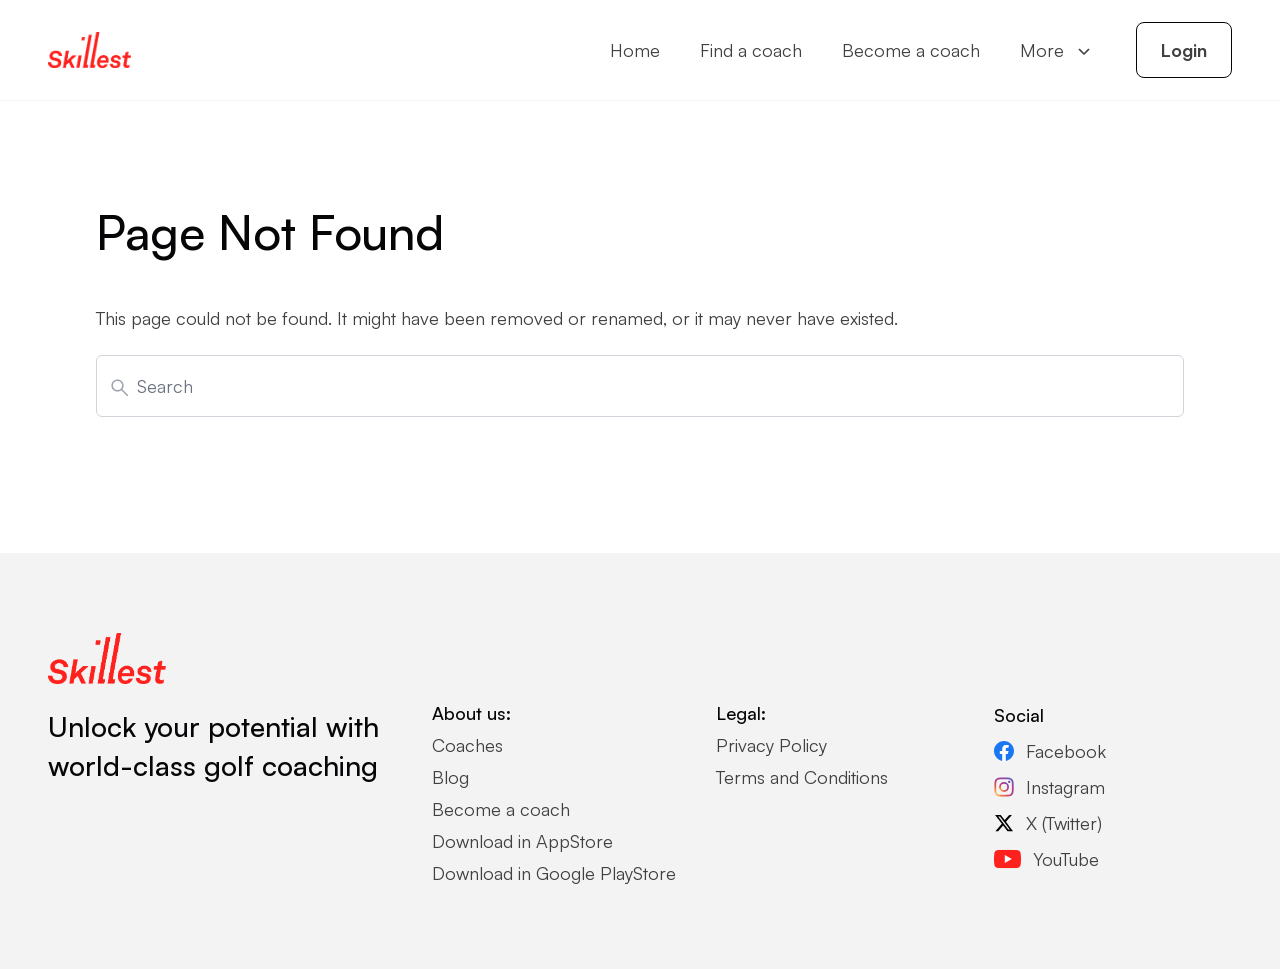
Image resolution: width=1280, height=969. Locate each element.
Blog (450, 777)
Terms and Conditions (802, 777)
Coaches (467, 745)
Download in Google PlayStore (554, 873)
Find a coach (751, 50)
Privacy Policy (771, 745)
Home (635, 50)
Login (1184, 50)
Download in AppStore (522, 841)
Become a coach (911, 50)
